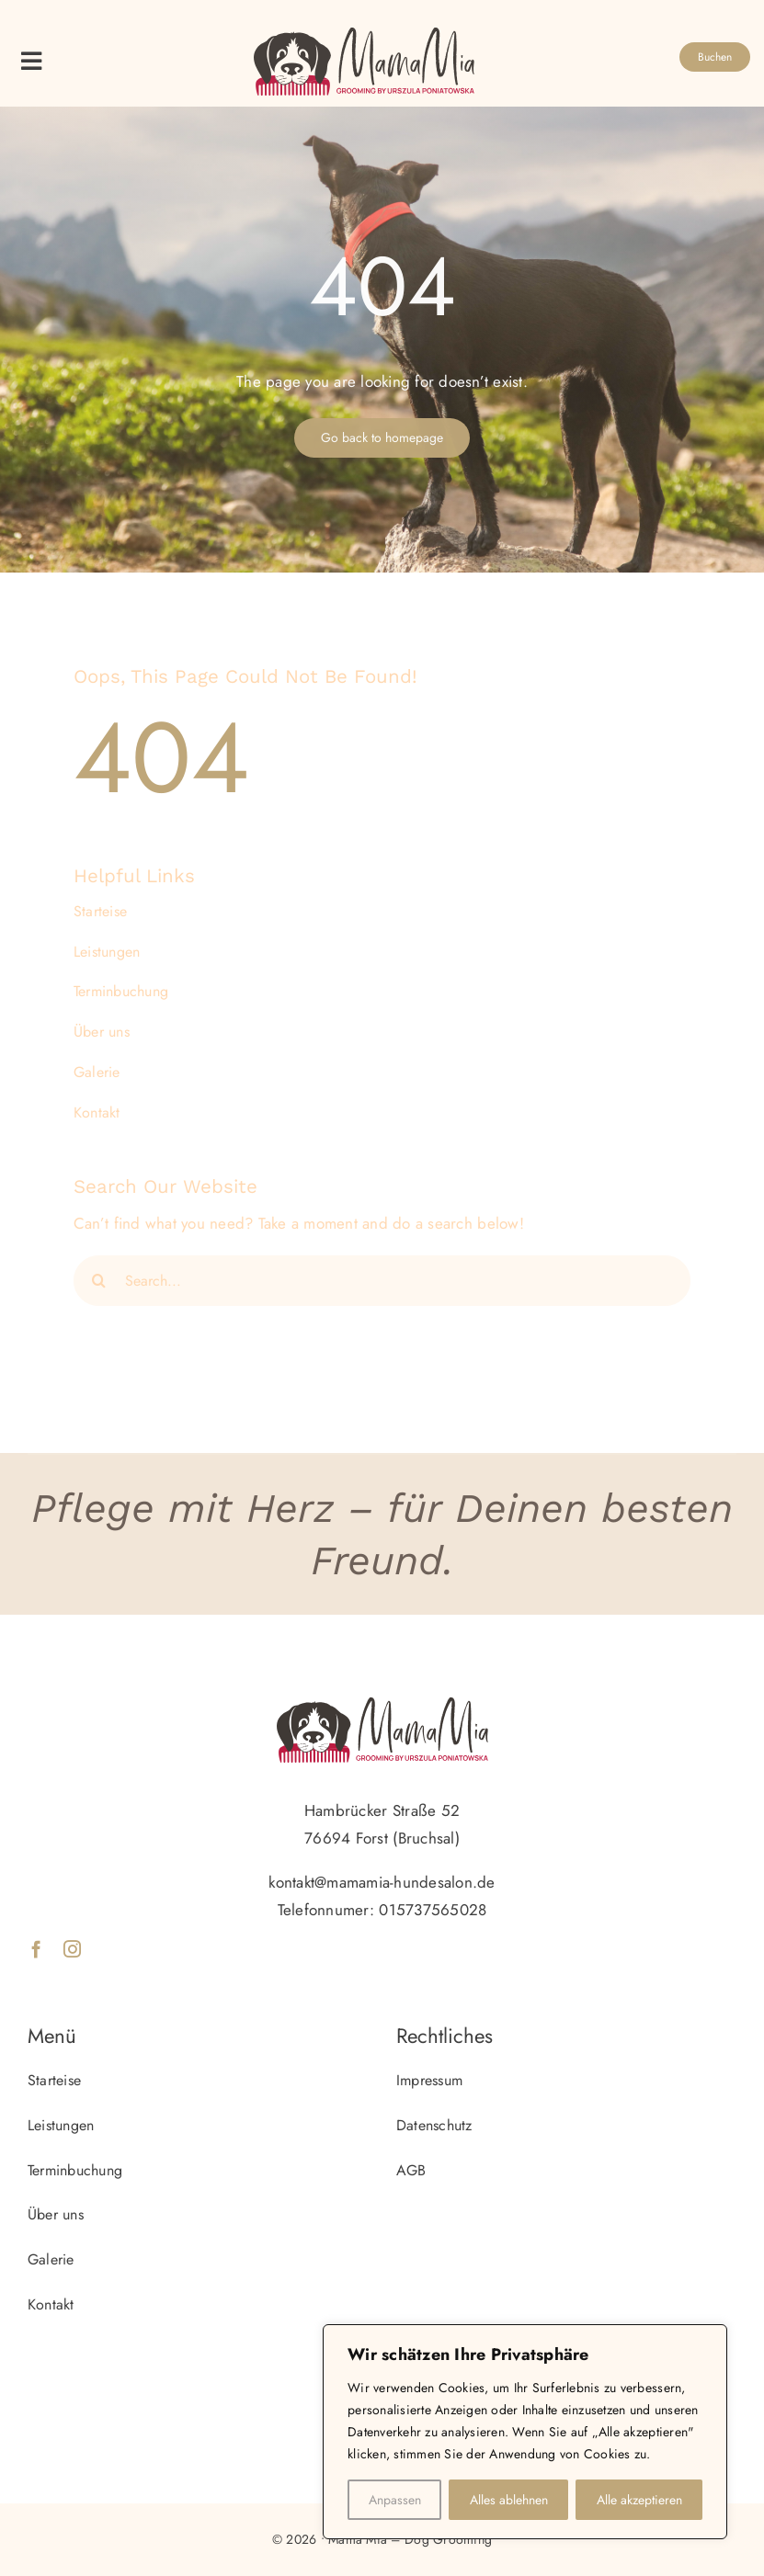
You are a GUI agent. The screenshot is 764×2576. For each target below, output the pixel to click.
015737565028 (432, 1910)
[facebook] (36, 1949)
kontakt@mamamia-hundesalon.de (381, 1882)
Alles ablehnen (509, 2500)
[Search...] (382, 1280)
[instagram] (72, 1949)
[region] (525, 2431)
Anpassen (395, 2500)
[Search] (99, 1280)
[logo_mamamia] (364, 35)
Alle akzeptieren (639, 2500)
